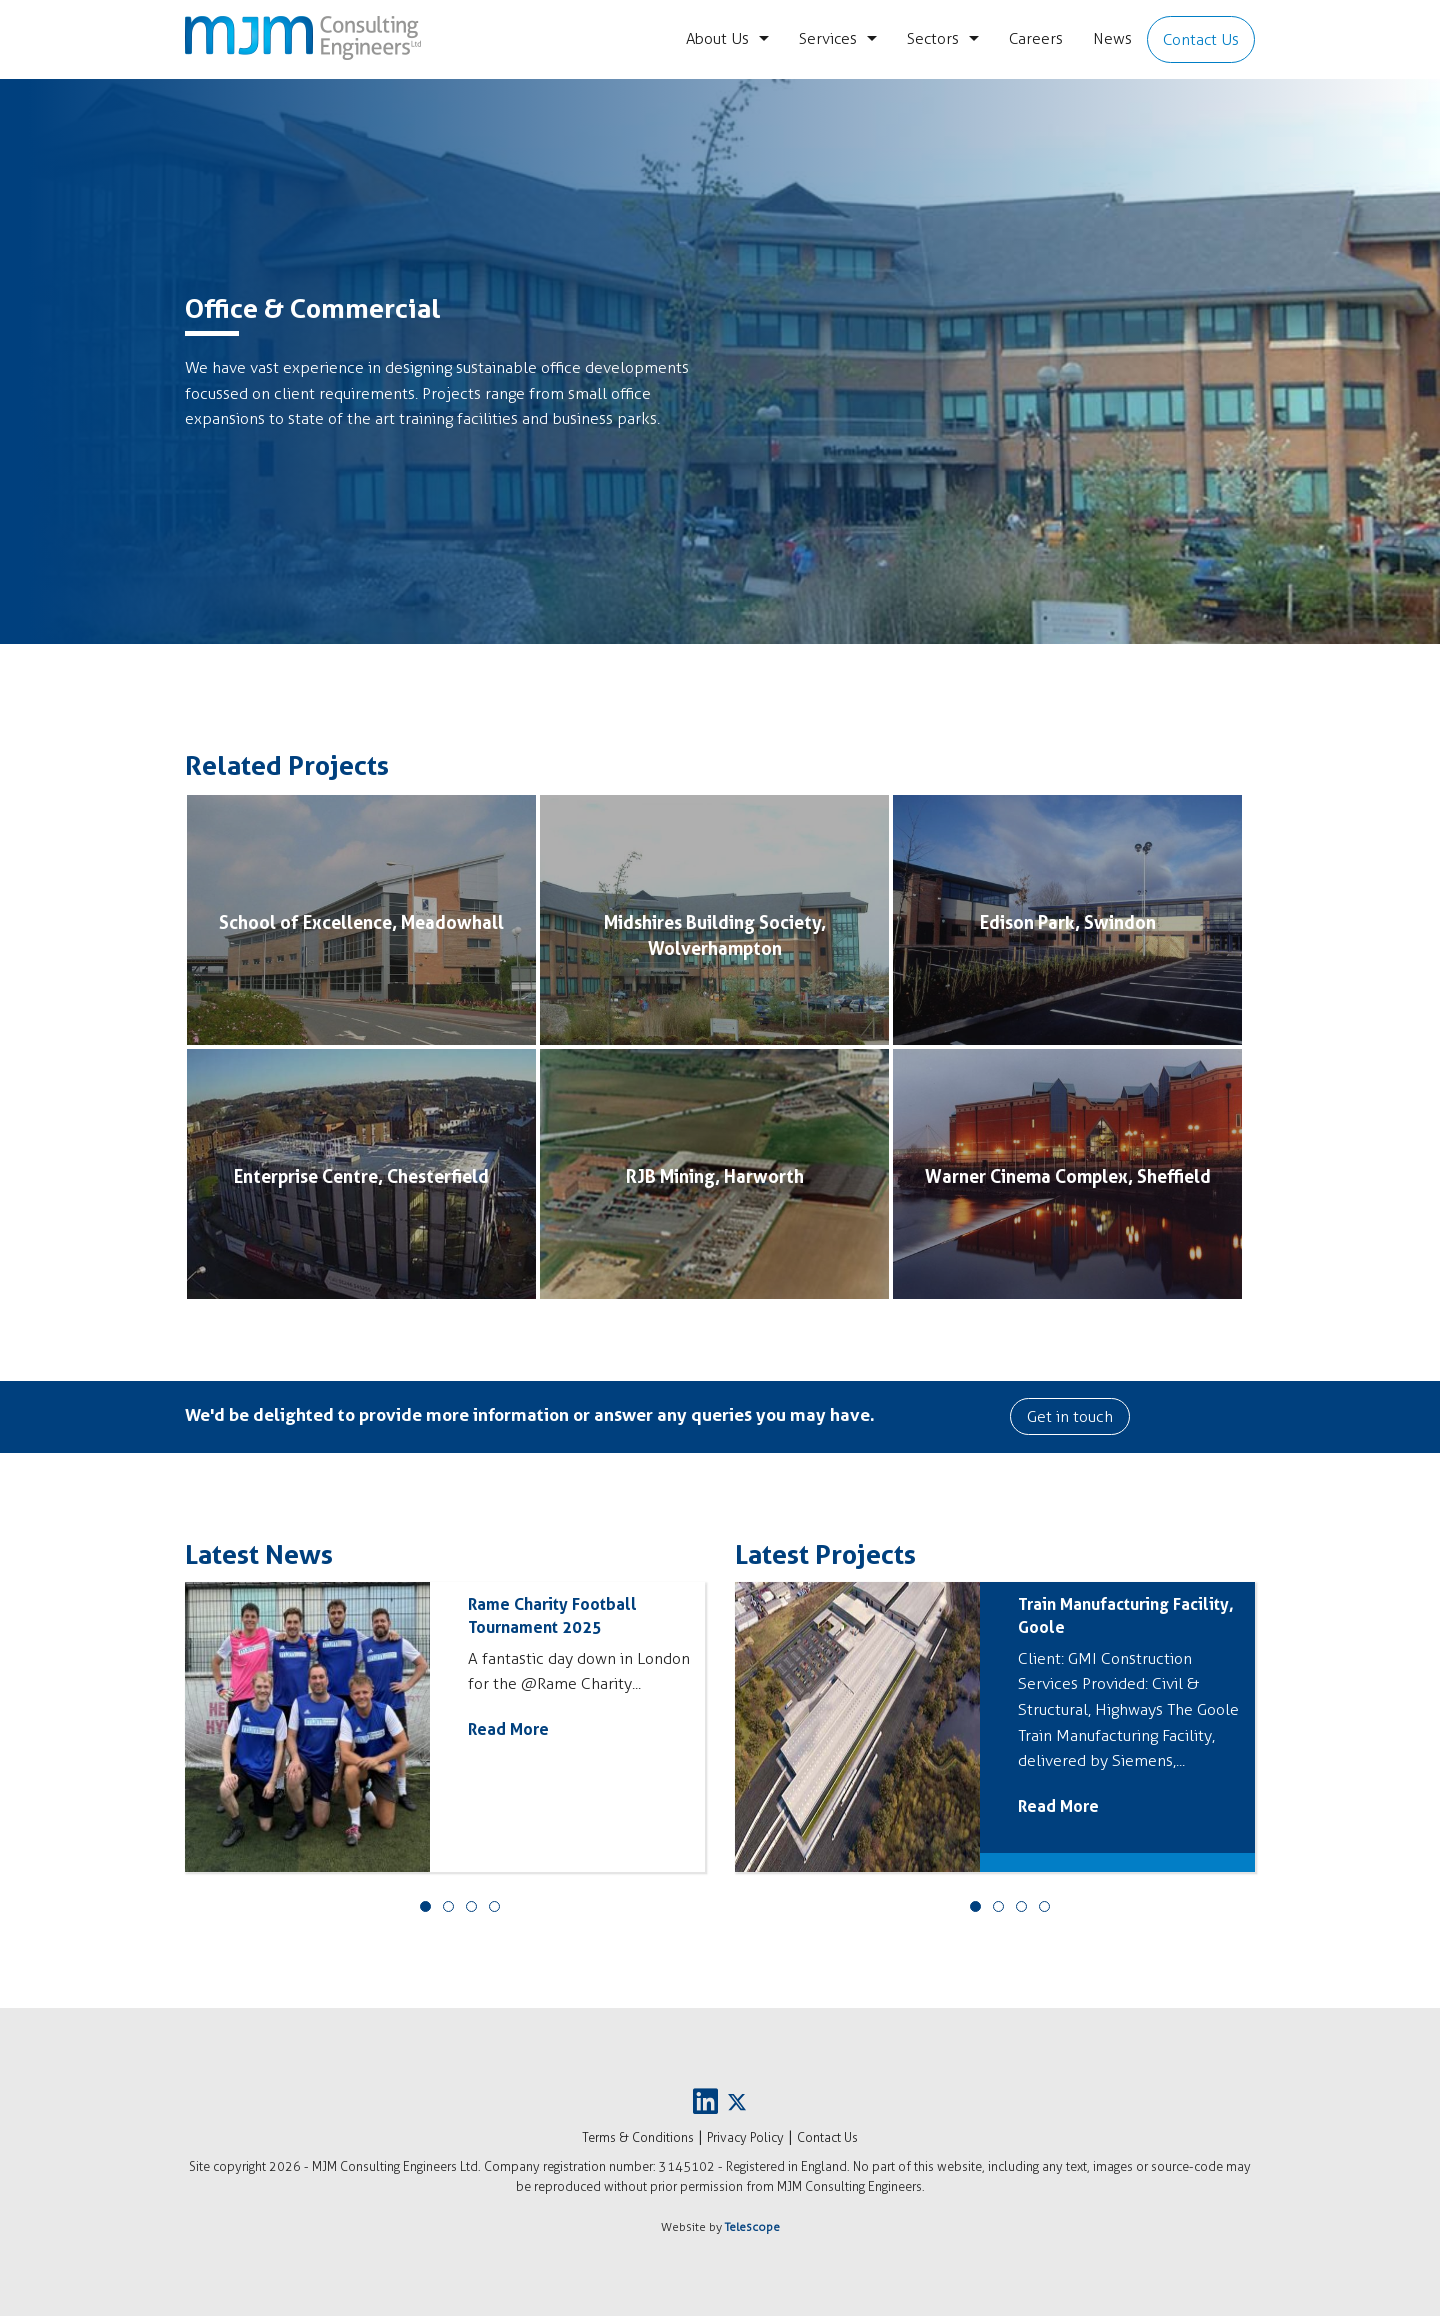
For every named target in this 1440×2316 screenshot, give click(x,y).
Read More (508, 1729)
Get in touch (1070, 1416)
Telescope (752, 2227)
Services (828, 38)
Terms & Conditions (638, 2137)
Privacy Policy (745, 2137)
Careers (1036, 38)
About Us (717, 38)
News (1112, 38)
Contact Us (1201, 39)
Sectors (933, 38)
